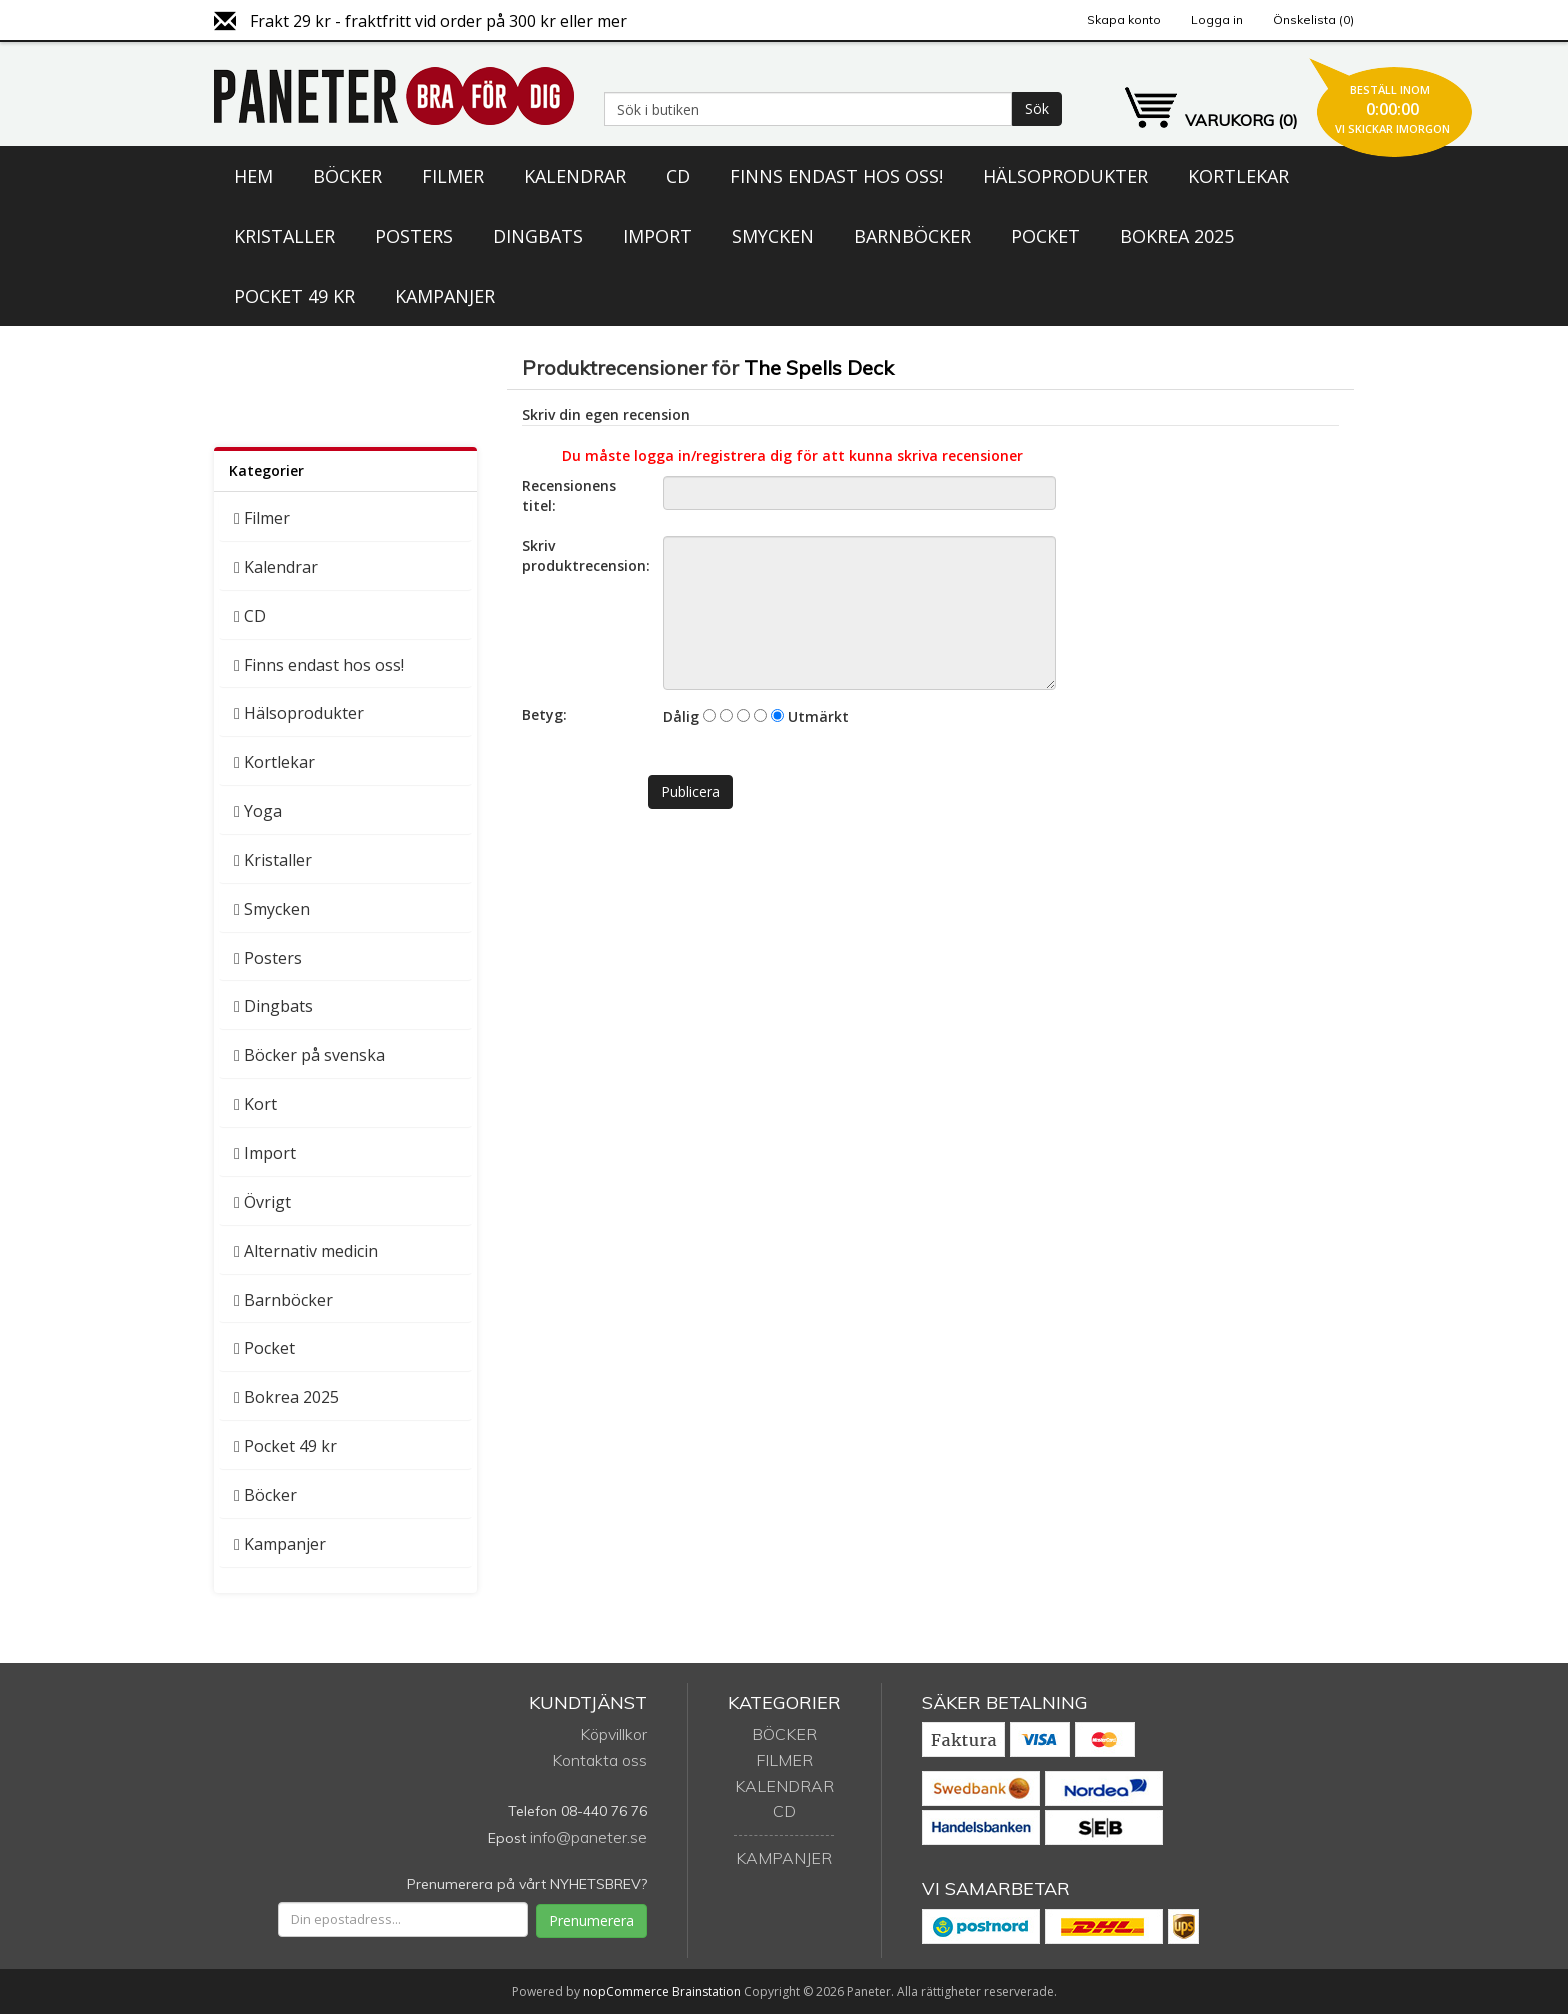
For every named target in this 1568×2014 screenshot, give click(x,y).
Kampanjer (445, 296)
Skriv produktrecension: (585, 555)
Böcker (347, 176)
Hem (253, 176)
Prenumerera (591, 1920)
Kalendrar (575, 176)
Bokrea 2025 (1177, 236)
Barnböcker (912, 236)
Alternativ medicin (311, 1251)
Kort (260, 1104)
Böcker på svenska (314, 1055)
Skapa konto (1124, 19)
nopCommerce (626, 1991)
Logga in (1217, 19)
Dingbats (538, 236)
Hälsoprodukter (1065, 176)
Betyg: (544, 714)
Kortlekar (1238, 176)
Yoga (263, 811)
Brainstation (708, 1991)
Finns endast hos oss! (836, 176)
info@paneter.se (588, 1837)
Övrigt (267, 1202)
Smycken (773, 236)
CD (678, 176)
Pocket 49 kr (294, 296)
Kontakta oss (599, 1760)
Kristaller (284, 236)
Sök (1037, 108)
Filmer (453, 176)
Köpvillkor (613, 1734)
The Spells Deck (819, 367)
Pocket (1045, 236)
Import (657, 236)
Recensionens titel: (569, 495)
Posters (414, 236)
